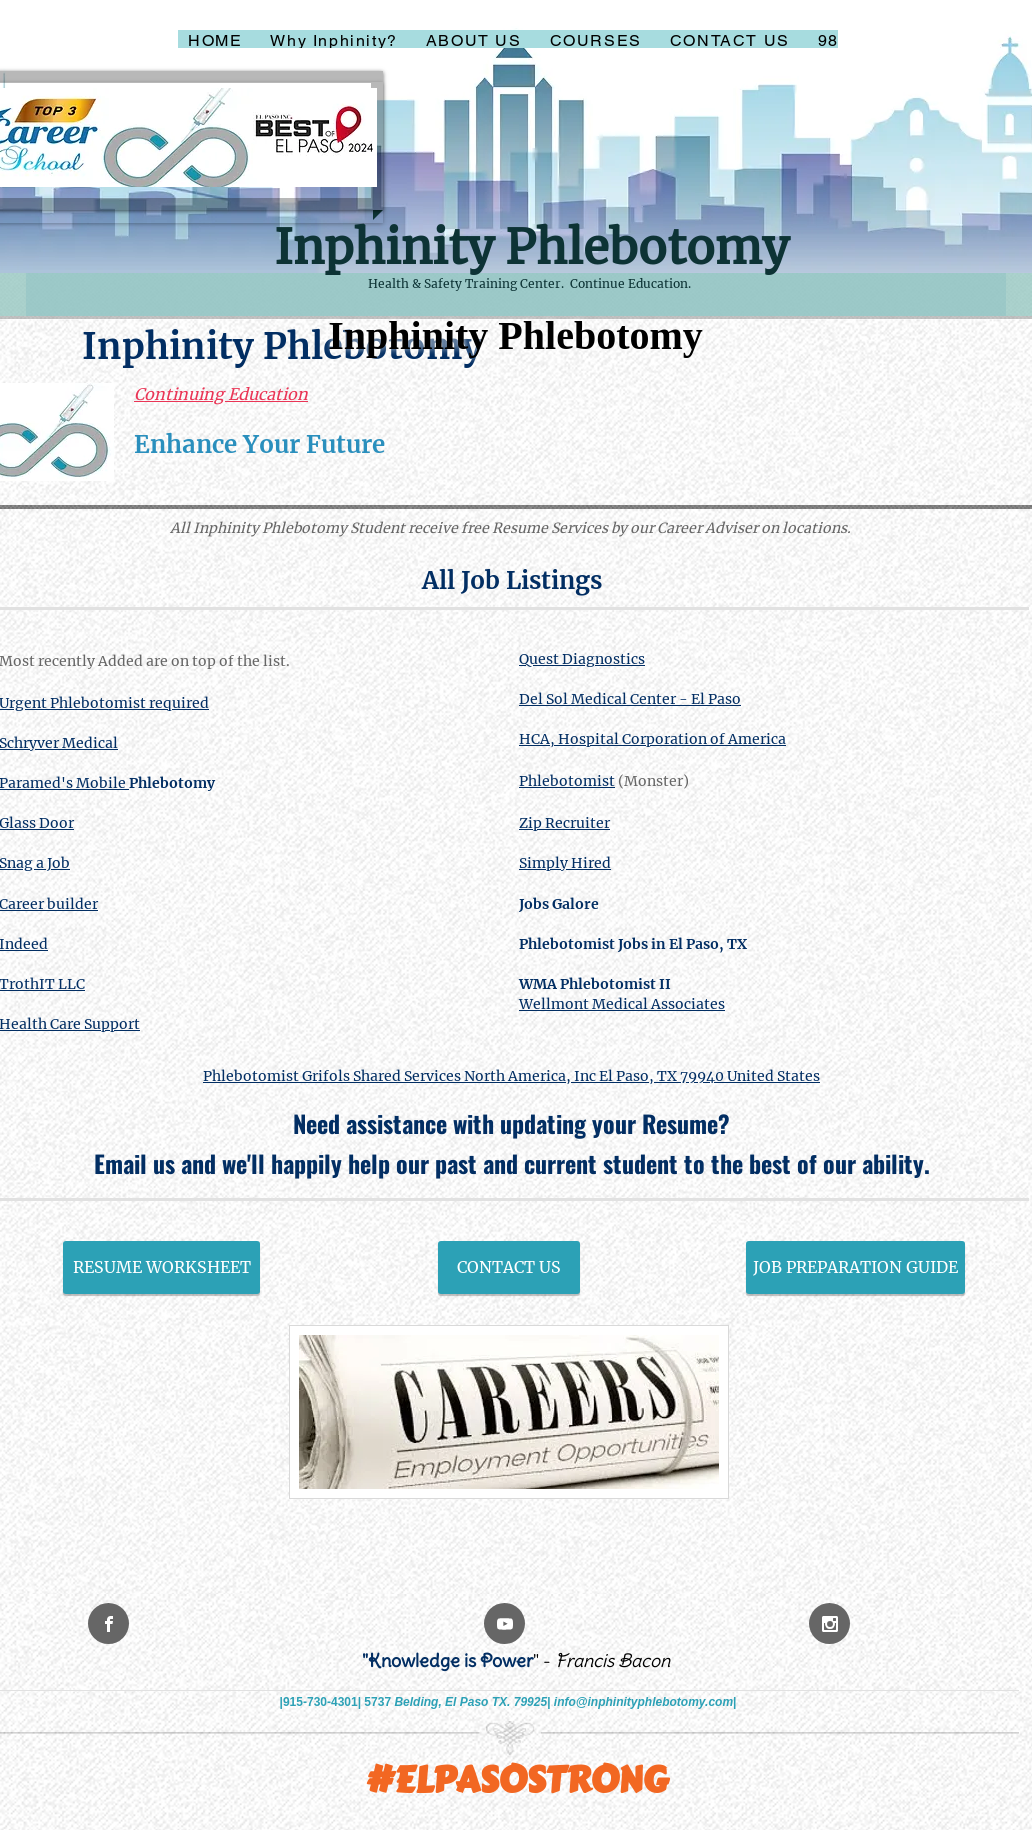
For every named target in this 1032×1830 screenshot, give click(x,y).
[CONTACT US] (509, 1267)
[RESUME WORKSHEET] (161, 1267)
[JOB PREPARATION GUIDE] (855, 1267)
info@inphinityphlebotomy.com (643, 1702)
